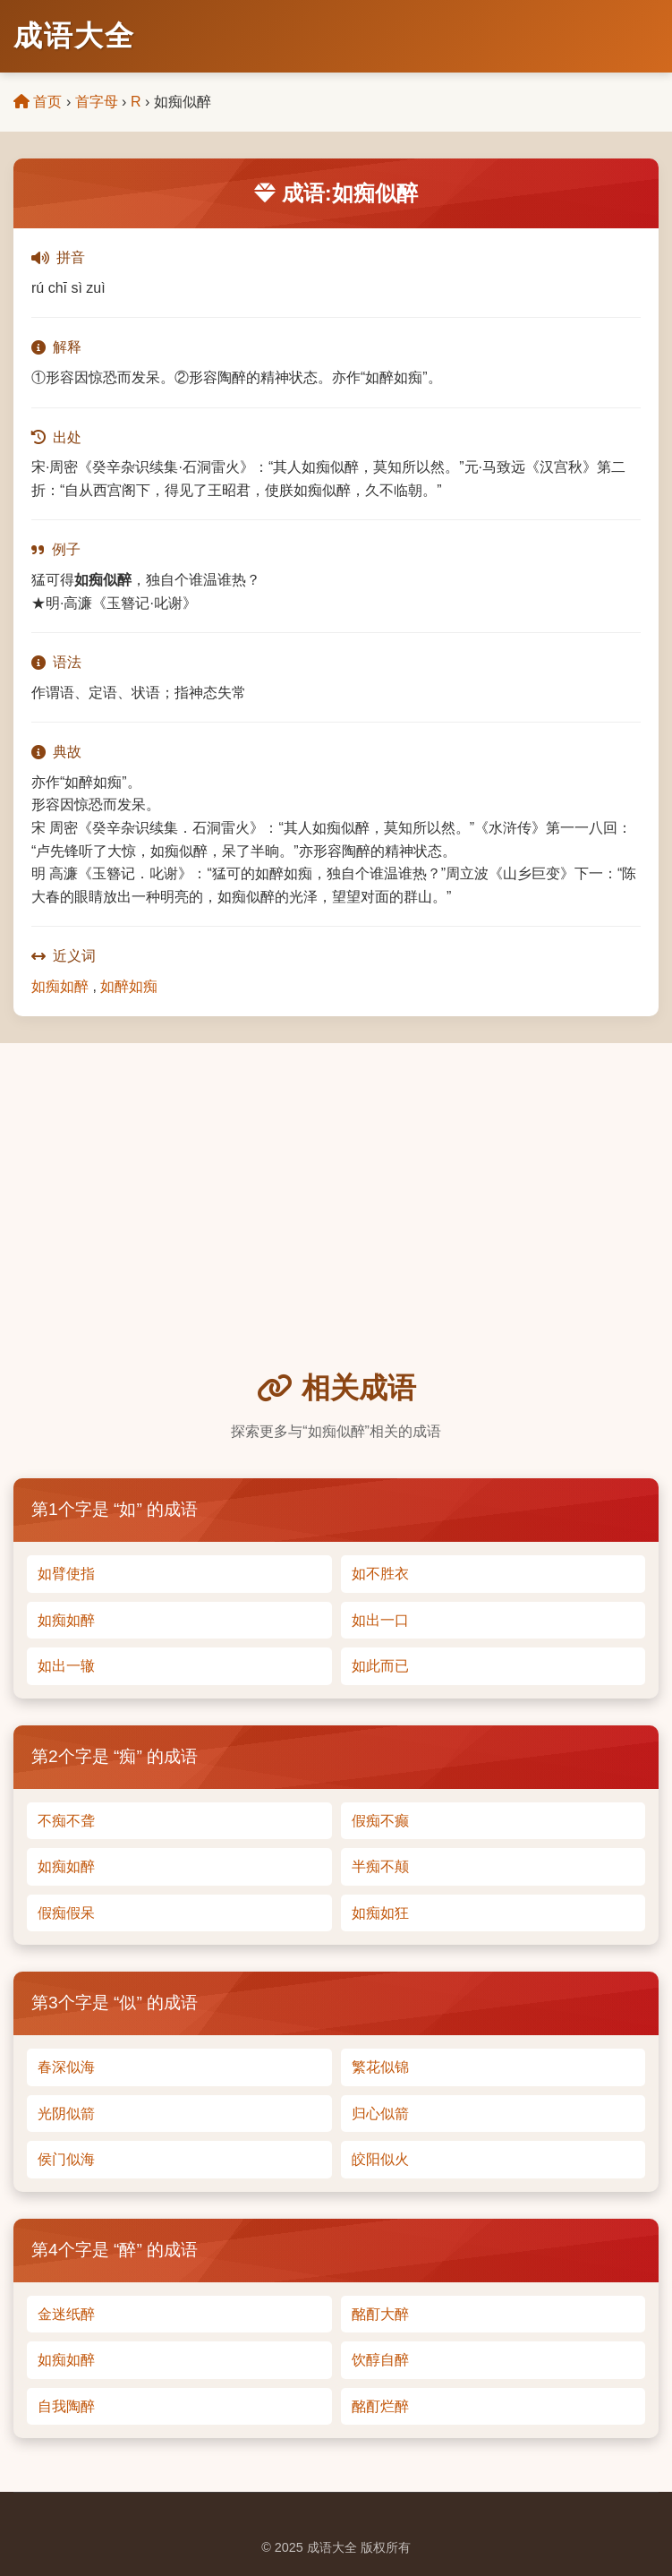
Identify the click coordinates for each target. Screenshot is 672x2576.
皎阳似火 (380, 2159)
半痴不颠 (380, 1866)
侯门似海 (66, 2159)
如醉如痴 (128, 986)
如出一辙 (66, 1665)
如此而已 (380, 1665)
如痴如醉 (60, 986)
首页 (37, 101)
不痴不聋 (66, 1820)
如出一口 (380, 1620)
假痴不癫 (380, 1820)
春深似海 (66, 2067)
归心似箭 (380, 2113)
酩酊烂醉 (380, 2406)
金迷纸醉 (66, 2314)
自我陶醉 (66, 2406)
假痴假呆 (66, 1913)
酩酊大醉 (380, 2314)
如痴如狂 (380, 1913)
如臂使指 (66, 1573)
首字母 (96, 101)
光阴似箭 (66, 2113)
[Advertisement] (336, 1231)
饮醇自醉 (380, 2359)
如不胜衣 (380, 1573)
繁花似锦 (380, 2067)
